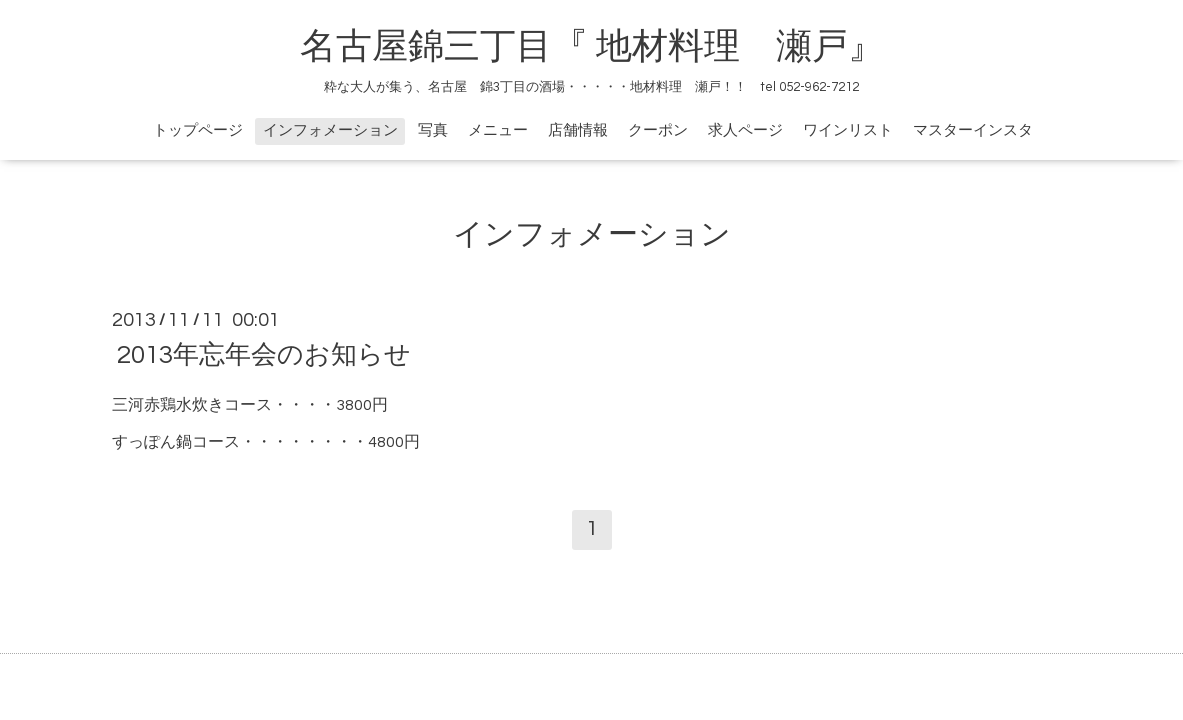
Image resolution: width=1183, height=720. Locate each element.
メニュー (498, 130)
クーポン (658, 130)
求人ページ (745, 130)
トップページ (198, 130)
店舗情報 (578, 130)
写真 (433, 130)
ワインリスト (848, 130)
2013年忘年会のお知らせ (264, 355)
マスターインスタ (973, 130)
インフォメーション (330, 130)
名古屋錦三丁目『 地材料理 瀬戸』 (610, 47)
